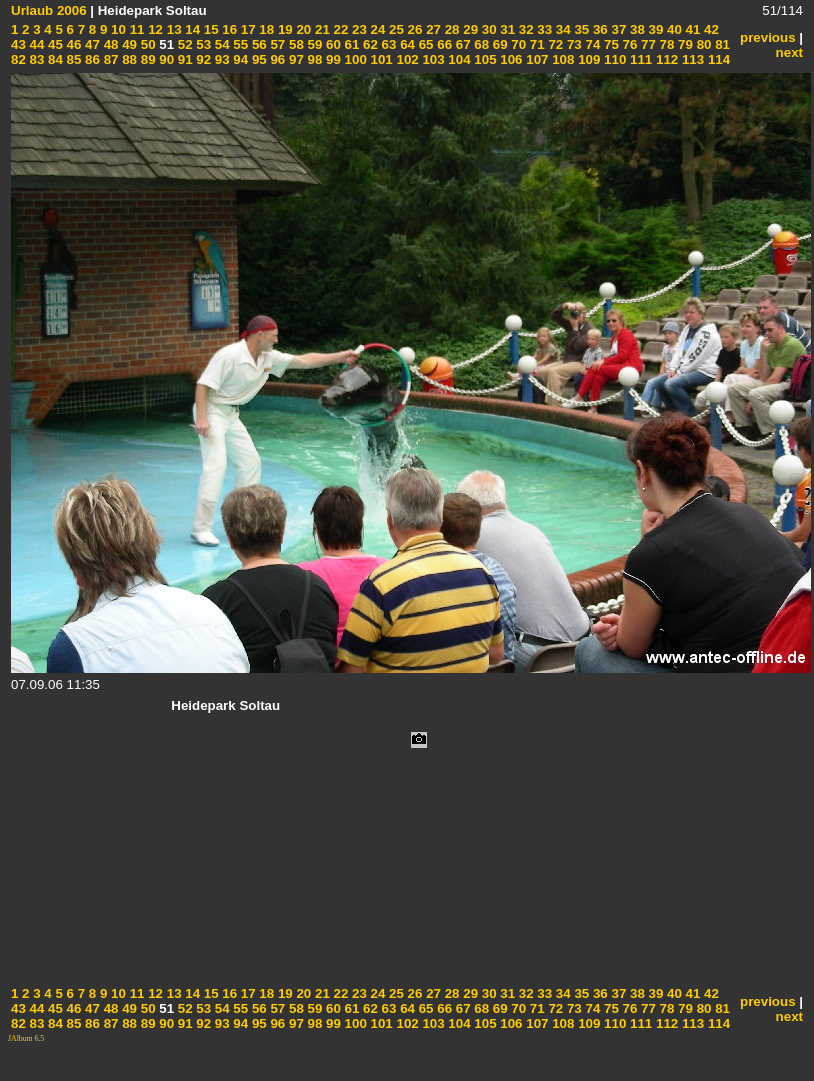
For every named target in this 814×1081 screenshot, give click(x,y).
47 (90, 44)
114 (717, 59)
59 (313, 44)
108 (561, 59)
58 (294, 44)
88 (127, 59)
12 (153, 29)
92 (202, 59)
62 (368, 44)
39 (654, 29)
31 (506, 29)
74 (591, 44)
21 (320, 29)
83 (35, 59)
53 (202, 44)
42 (709, 29)
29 (469, 29)
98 (313, 59)
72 (554, 44)
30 (487, 29)
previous (768, 37)
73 (572, 44)
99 (331, 59)
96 (276, 59)
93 (220, 59)
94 (239, 59)
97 (294, 59)
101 (380, 59)
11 (135, 29)
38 (635, 29)
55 (239, 44)
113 (691, 59)
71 (535, 44)
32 (524, 29)
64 (405, 44)
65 (424, 44)
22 (339, 29)
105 (484, 59)
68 (480, 44)
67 (461, 44)
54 (220, 44)
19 (283, 29)
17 (246, 29)
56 (257, 44)
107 (536, 59)
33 (543, 29)
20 (302, 29)
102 (406, 59)
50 (146, 44)
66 (443, 44)
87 (109, 59)
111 (639, 59)
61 (350, 44)
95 (257, 59)
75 (609, 44)
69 (498, 44)
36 (598, 29)
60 (331, 44)
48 (109, 44)
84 (53, 59)
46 (72, 44)
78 (665, 44)
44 (35, 44)
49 (127, 44)
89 (146, 59)
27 (431, 29)
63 (387, 44)
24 (376, 29)
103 (432, 59)
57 (276, 44)
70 (517, 44)
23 (357, 29)
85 (72, 59)
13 (172, 29)
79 (683, 44)
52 (183, 44)
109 (587, 59)
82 (18, 59)
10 (116, 29)
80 (702, 44)
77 (646, 44)
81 (720, 44)
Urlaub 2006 (49, 10)
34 (561, 29)
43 (18, 44)
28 (450, 29)
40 (672, 29)
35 (580, 29)
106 (510, 59)
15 (209, 29)
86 (90, 59)
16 (228, 29)
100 (354, 59)
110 (613, 59)
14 (191, 29)
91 (183, 59)
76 (628, 44)
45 (53, 44)
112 (665, 59)
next (789, 52)
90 (165, 59)
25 (394, 29)
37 (617, 29)
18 (265, 29)
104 (458, 59)
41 (691, 29)
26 (413, 29)
